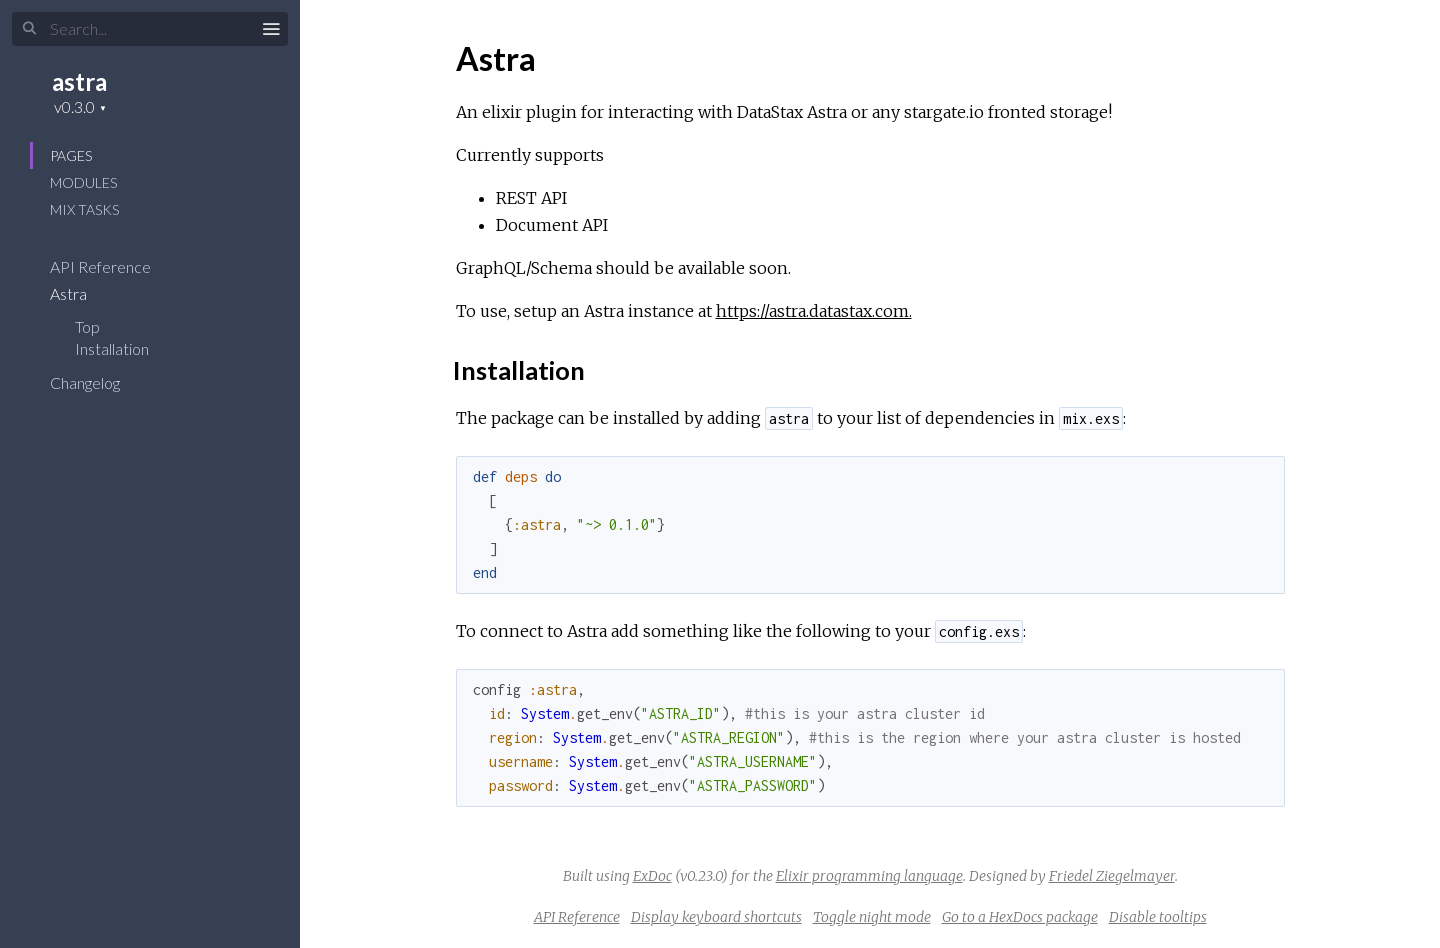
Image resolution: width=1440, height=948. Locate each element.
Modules (83, 182)
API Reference (113, 266)
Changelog (98, 382)
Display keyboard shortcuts (716, 917)
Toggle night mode (872, 917)
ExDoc (652, 876)
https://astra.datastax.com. (814, 311)
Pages (71, 155)
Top (87, 326)
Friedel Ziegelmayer (1112, 876)
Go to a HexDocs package (1020, 917)
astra (79, 81)
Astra (81, 293)
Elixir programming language (869, 876)
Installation (112, 348)
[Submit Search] (29, 29)
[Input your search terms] (150, 29)
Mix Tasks (84, 209)
